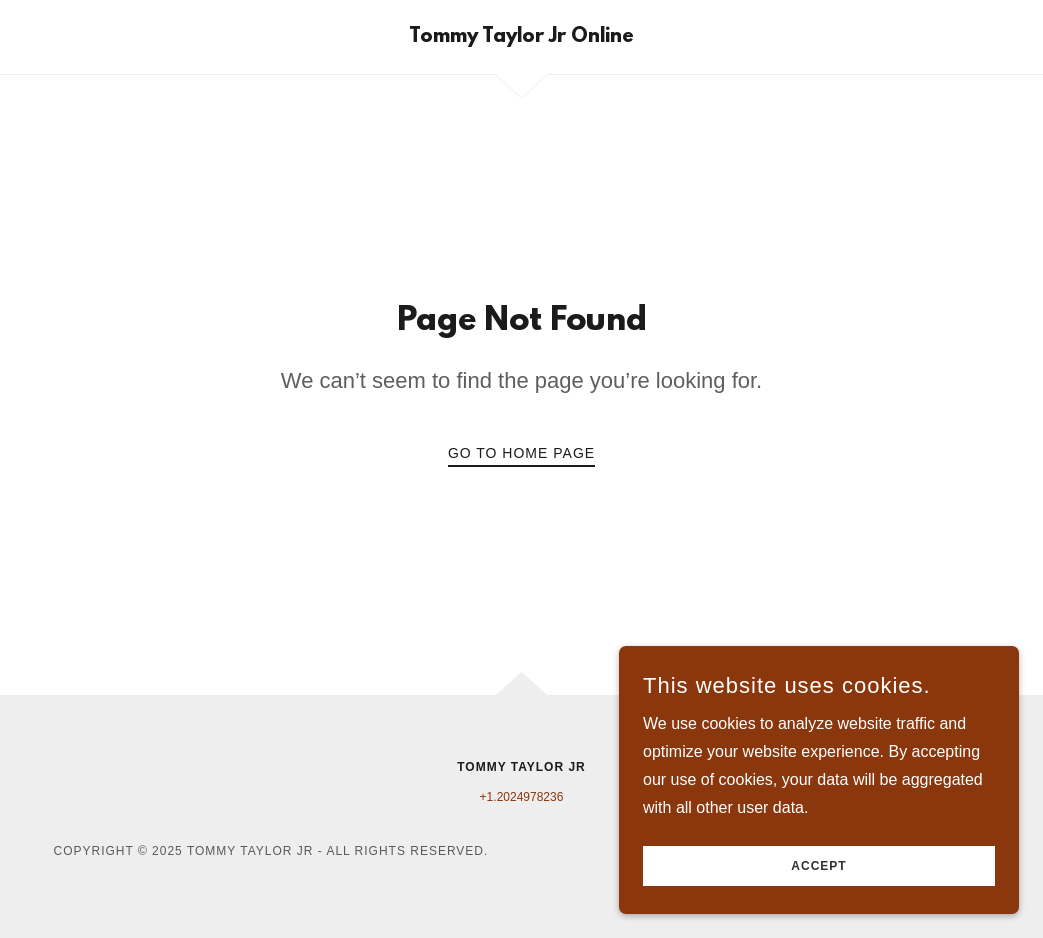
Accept (818, 866)
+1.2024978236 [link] (522, 797)
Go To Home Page (521, 453)
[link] (521, 36)
